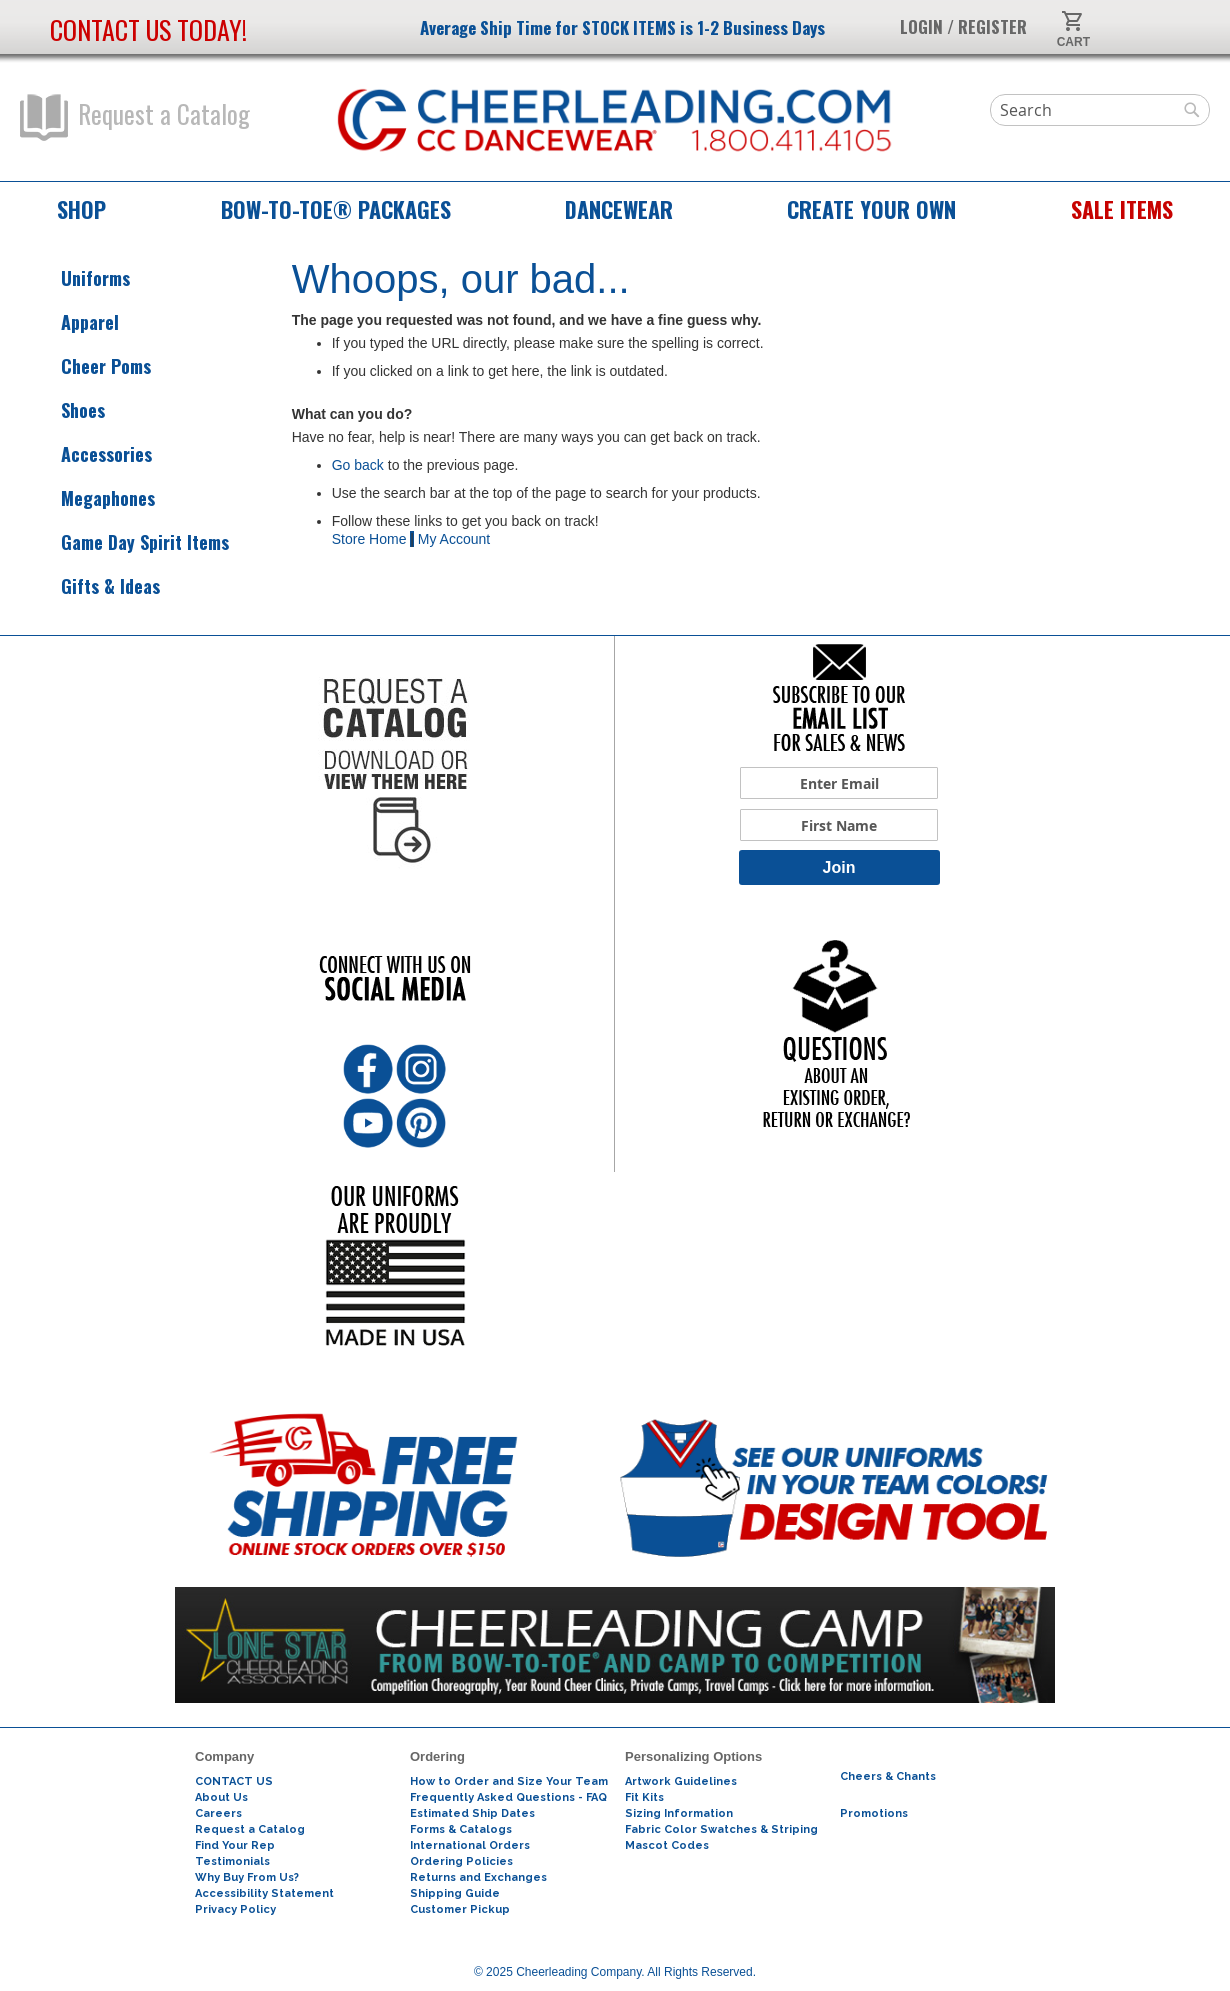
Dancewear (619, 209)
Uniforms (77, 278)
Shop (81, 209)
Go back (358, 465)
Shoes (65, 410)
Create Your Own (871, 209)
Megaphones (90, 498)
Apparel (72, 322)
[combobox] (1100, 110)
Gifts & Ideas (92, 586)
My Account (454, 539)
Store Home (369, 539)
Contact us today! (148, 29)
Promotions (874, 1813)
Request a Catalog (135, 118)
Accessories (88, 454)
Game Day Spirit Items (127, 542)
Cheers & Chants (888, 1776)
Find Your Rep (235, 1845)
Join (839, 867)
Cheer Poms (88, 366)
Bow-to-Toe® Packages (336, 209)
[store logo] (615, 121)
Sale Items (1122, 209)
